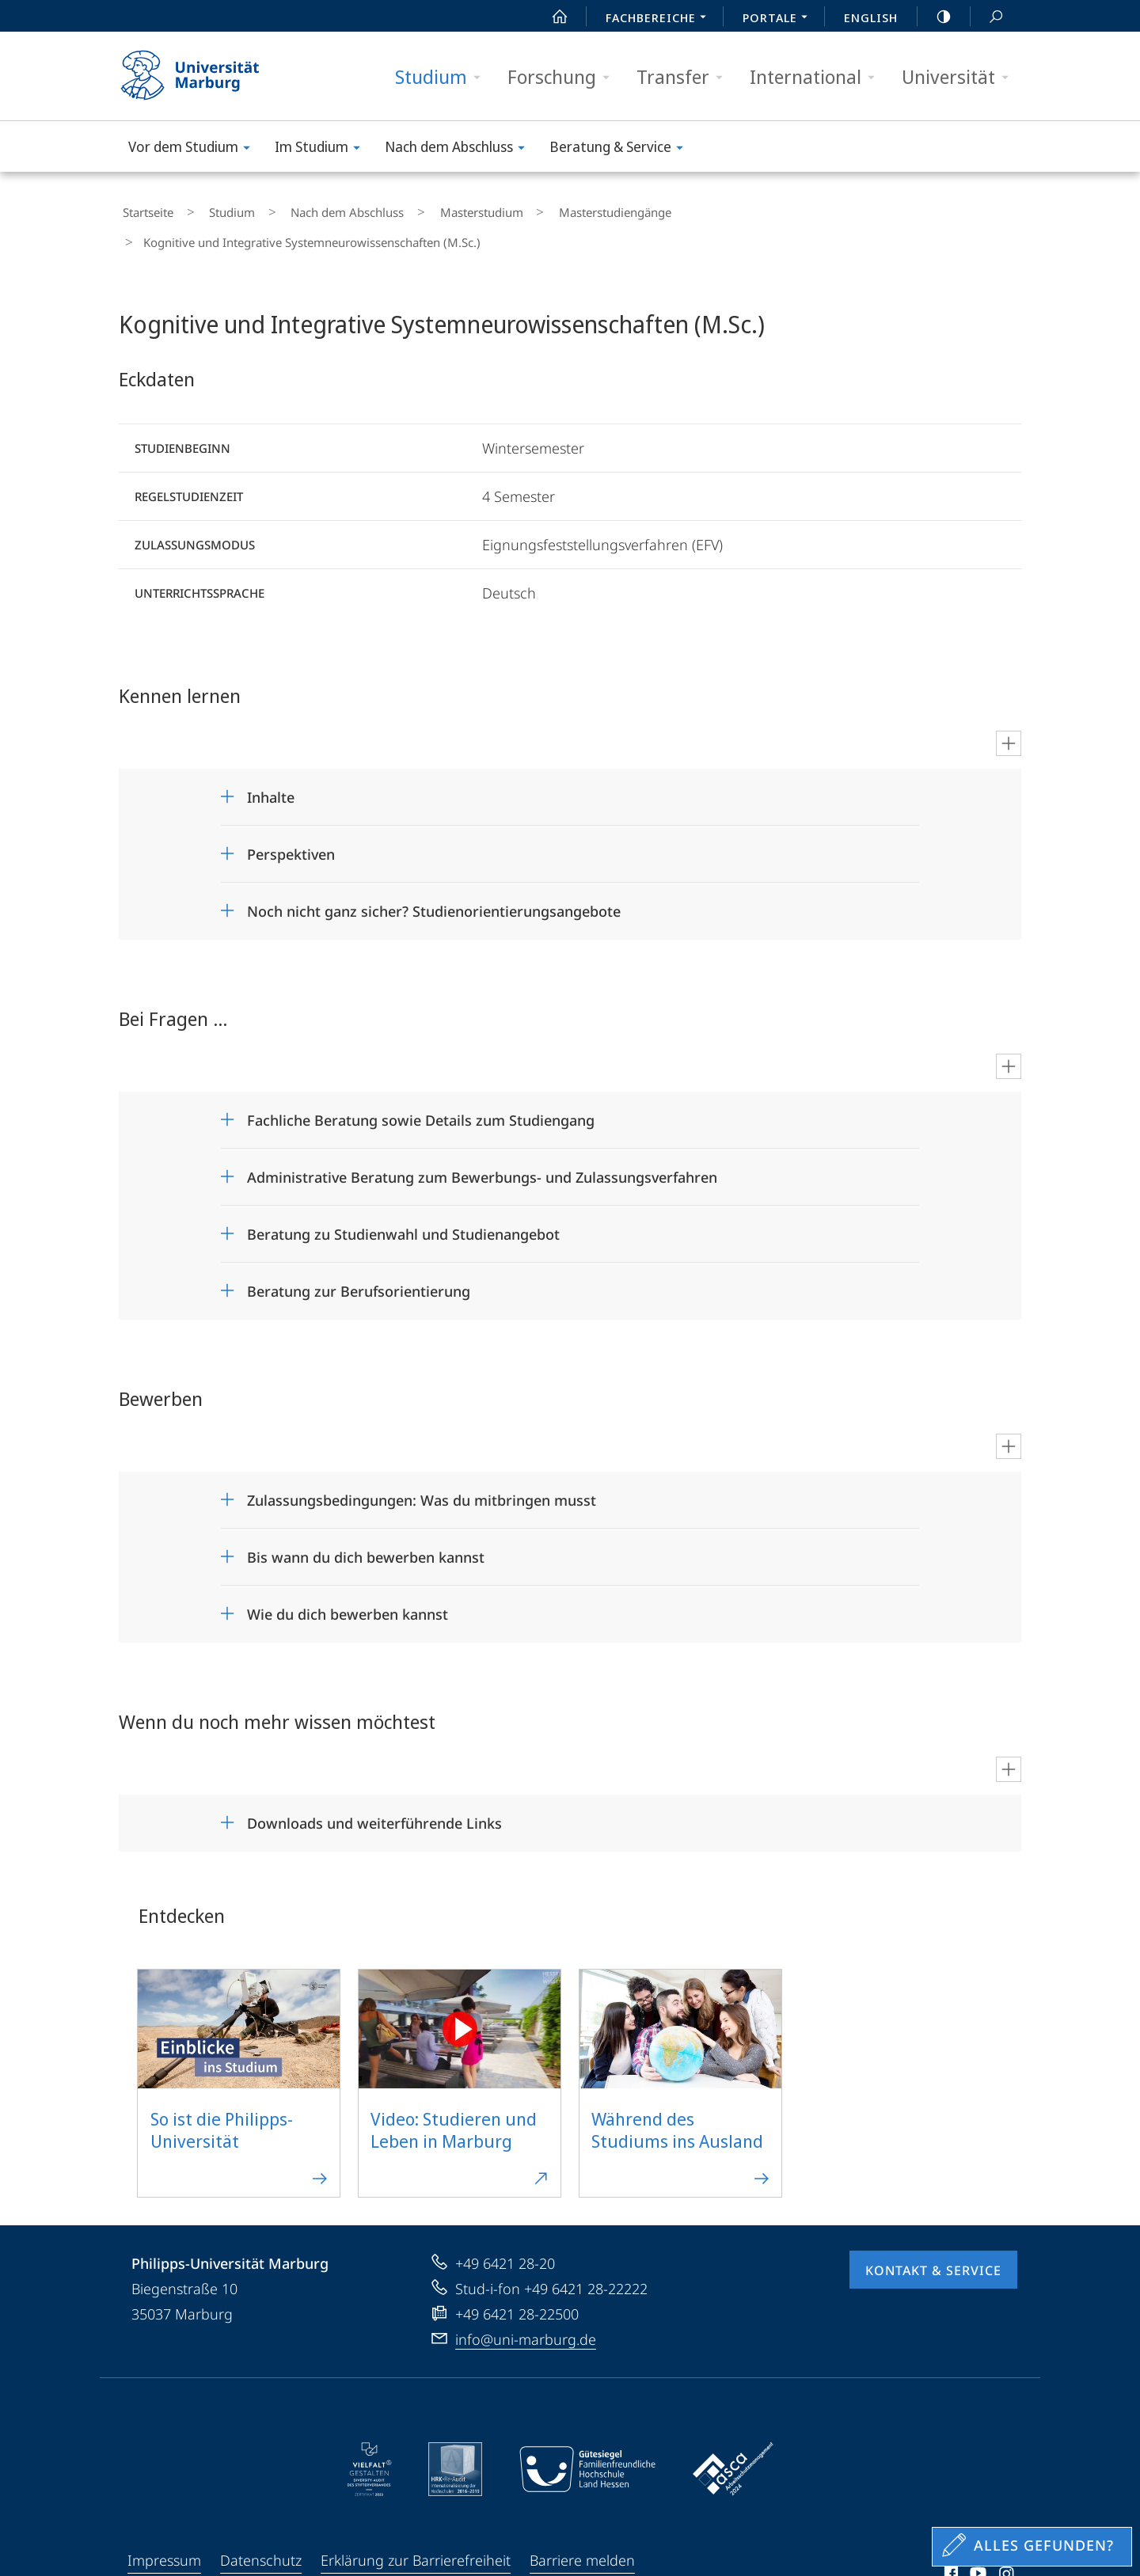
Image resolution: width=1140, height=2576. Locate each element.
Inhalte (270, 759)
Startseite (144, 209)
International (817, 77)
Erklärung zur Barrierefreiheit (416, 2522)
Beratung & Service (621, 149)
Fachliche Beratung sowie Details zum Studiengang (421, 1082)
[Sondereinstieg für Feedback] (1032, 2547)
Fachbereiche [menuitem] (660, 18)
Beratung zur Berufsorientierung (358, 1253)
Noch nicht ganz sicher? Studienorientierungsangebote (434, 873)
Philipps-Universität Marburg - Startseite (204, 76)
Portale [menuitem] (779, 18)
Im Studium (322, 149)
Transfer (684, 77)
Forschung (563, 77)
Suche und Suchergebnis (987, 17)
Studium (443, 77)
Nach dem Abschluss (460, 149)
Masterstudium (431, 209)
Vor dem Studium (194, 149)
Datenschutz (261, 2522)
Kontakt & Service (933, 2232)
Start (551, 16)
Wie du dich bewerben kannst (347, 1576)
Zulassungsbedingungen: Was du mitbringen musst (421, 1462)
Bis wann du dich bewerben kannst (365, 1519)
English (871, 17)
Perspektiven (291, 816)
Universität (960, 77)
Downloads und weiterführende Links (374, 1785)
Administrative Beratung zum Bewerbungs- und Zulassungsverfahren (482, 1139)
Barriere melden (582, 2522)
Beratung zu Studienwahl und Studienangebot (403, 1196)
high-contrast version (935, 16)
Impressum (164, 2522)
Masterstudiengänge (550, 209)
